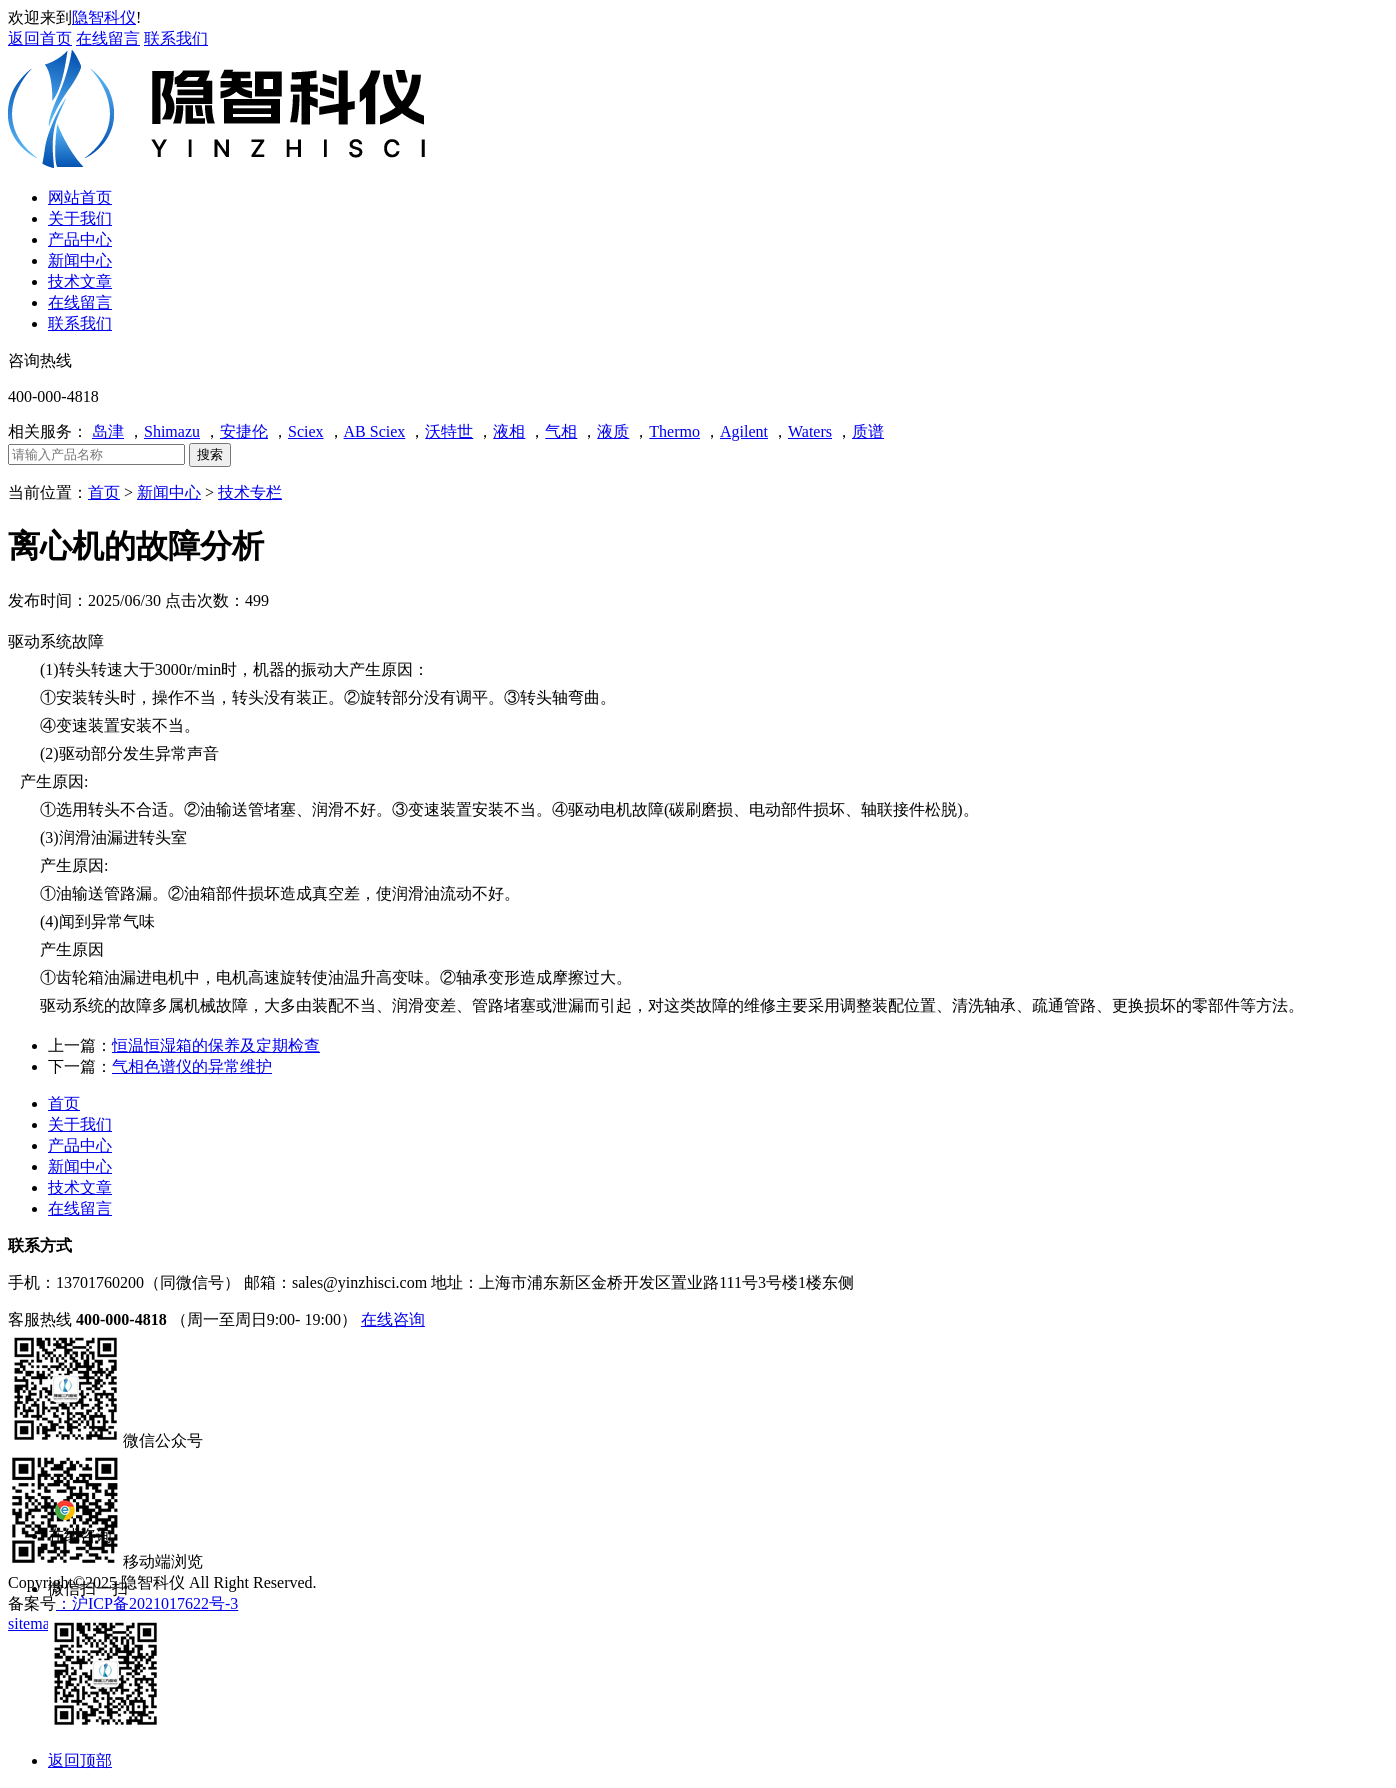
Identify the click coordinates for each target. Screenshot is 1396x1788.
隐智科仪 (104, 17)
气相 (561, 431)
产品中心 (80, 1145)
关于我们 (80, 1124)
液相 (509, 431)
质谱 (868, 431)
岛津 (108, 431)
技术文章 (80, 1187)
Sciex (306, 431)
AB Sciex (375, 431)
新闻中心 (169, 492)
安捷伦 (244, 431)
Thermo (674, 431)
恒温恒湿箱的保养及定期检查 (216, 1045)
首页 (104, 492)
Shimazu (172, 431)
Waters (810, 431)
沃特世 (449, 431)
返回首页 (40, 38)
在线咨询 (393, 1319)
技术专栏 (250, 492)
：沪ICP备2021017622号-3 (147, 1603)
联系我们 (176, 38)
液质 (613, 431)
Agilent (744, 431)
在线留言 (108, 38)
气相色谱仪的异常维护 (192, 1066)
